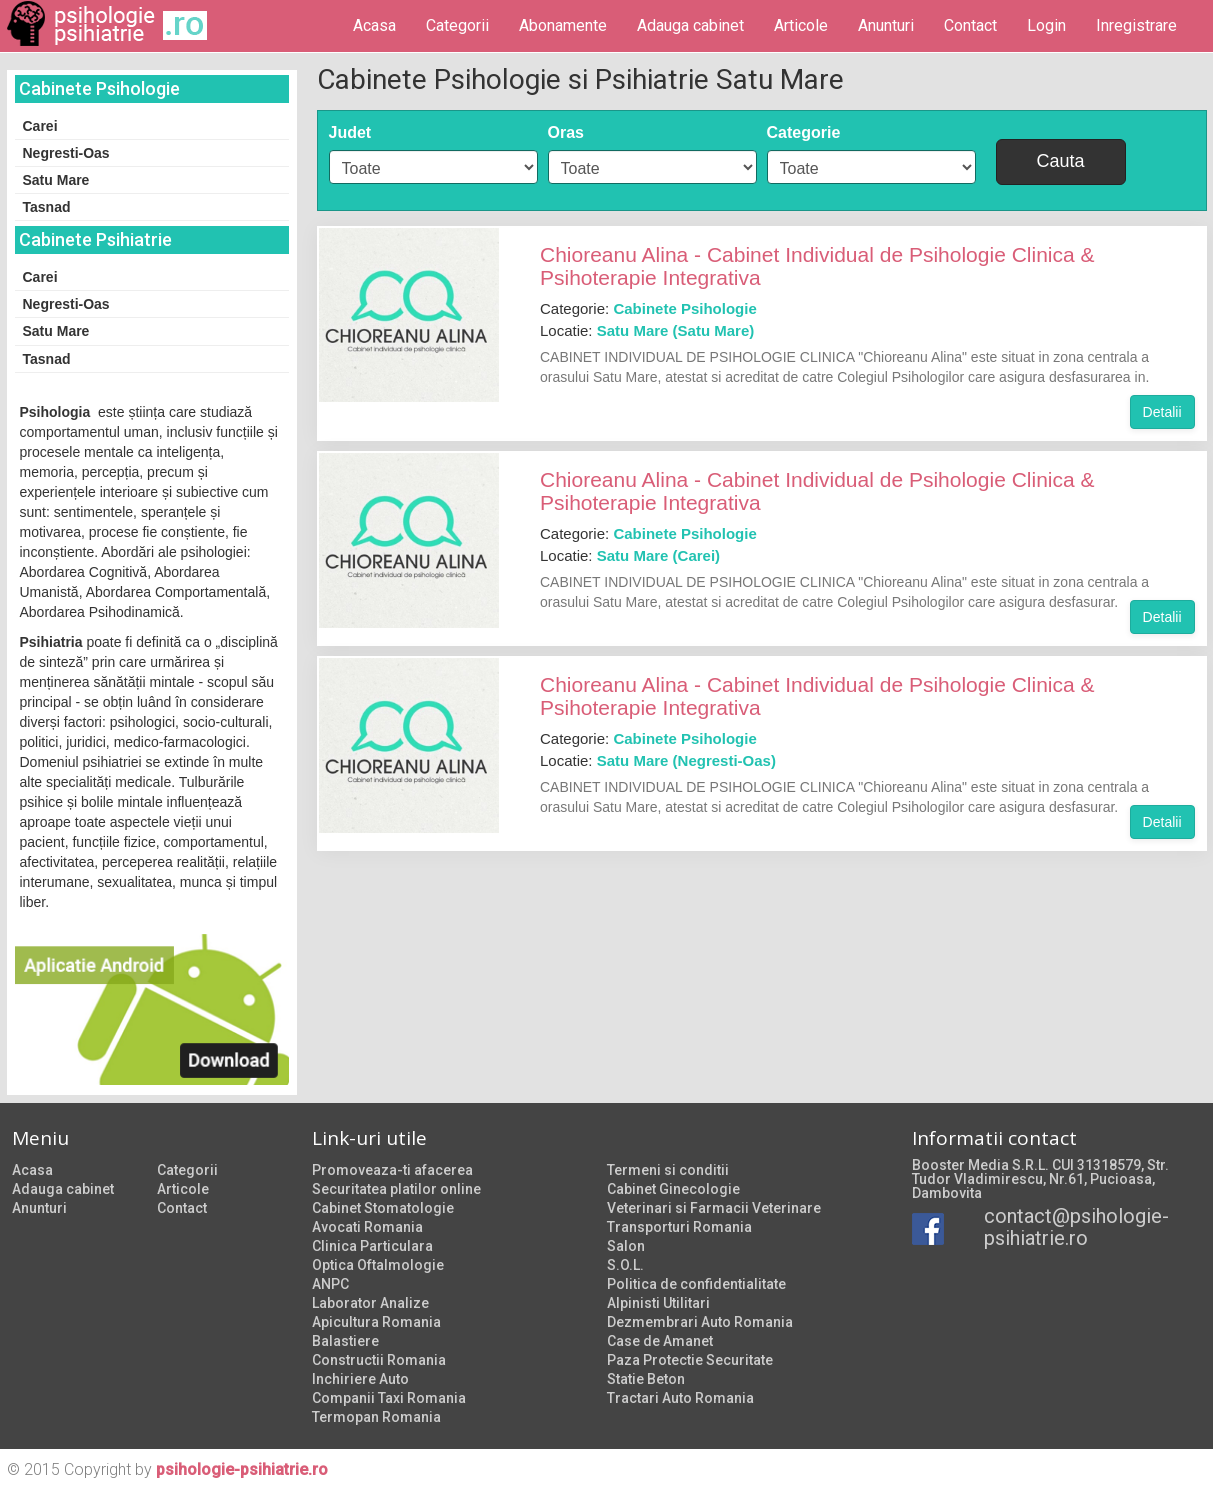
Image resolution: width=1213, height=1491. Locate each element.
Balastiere (345, 1341)
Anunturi (886, 25)
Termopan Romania (376, 1417)
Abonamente (563, 25)
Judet (350, 132)
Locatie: (647, 330)
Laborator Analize (370, 1303)
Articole (801, 25)
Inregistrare (1136, 25)
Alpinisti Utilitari (658, 1303)
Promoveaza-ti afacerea (392, 1170)
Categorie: (648, 308)
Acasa (374, 25)
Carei (40, 126)
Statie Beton (646, 1379)
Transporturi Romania (679, 1227)
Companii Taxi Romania (389, 1398)
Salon (626, 1246)
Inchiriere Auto (360, 1379)
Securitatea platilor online (396, 1189)
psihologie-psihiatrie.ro (242, 1469)
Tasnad (47, 207)
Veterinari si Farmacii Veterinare (714, 1208)
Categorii (457, 25)
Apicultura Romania (376, 1322)
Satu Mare (56, 180)
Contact (970, 25)
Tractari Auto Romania (680, 1398)
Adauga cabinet (690, 25)
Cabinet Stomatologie (383, 1208)
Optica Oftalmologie (378, 1265)
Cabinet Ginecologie (673, 1189)
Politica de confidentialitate (696, 1284)
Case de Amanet (660, 1341)
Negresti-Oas (66, 153)
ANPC (330, 1284)
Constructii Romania (379, 1360)
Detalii (1162, 412)
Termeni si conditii (668, 1170)
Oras (566, 132)
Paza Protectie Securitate (690, 1360)
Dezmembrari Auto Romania (700, 1322)
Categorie (804, 132)
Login (1046, 25)
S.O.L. (625, 1265)
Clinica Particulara (372, 1246)
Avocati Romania (367, 1227)
